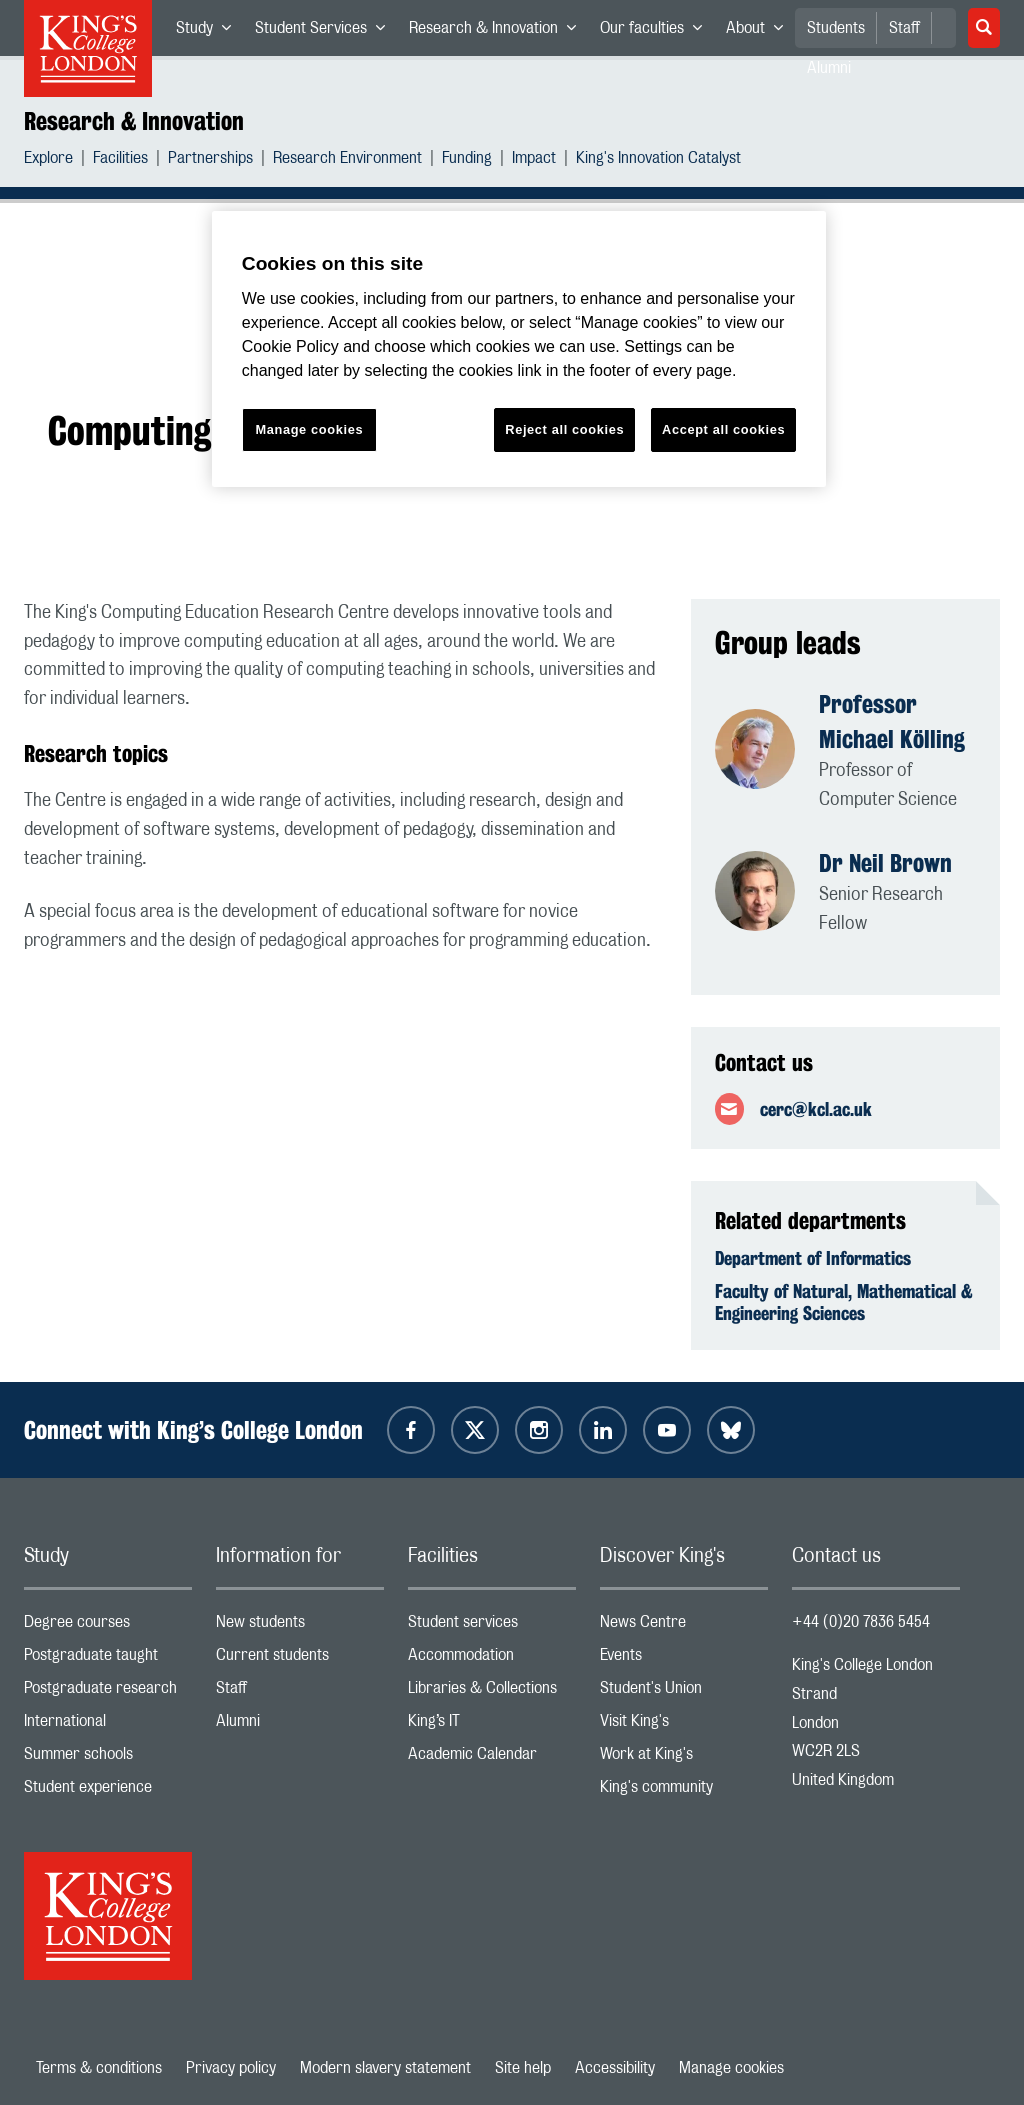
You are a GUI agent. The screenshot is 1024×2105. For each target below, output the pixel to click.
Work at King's (684, 1758)
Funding (467, 160)
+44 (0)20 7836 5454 (861, 1622)
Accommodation (492, 1659)
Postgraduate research (108, 1692)
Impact (534, 160)
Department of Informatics (813, 1258)
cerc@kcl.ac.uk (816, 1109)
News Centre (684, 1626)
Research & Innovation (498, 32)
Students (836, 28)
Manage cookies (731, 2068)
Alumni (300, 1725)
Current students (300, 1659)
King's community (684, 1791)
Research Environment (347, 160)
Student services (492, 1626)
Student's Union (684, 1692)
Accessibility (615, 2068)
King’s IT (492, 1725)
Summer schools (108, 1758)
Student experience (108, 1791)
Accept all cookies (723, 429)
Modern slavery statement (385, 2068)
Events (684, 1659)
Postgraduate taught (108, 1659)
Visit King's (684, 1725)
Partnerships (210, 160)
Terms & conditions (99, 2068)
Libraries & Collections (492, 1692)
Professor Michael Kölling (892, 721)
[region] (519, 349)
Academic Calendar (492, 1758)
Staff (904, 28)
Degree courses (108, 1626)
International (108, 1725)
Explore (48, 160)
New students (300, 1626)
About (760, 32)
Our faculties (657, 32)
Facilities (120, 160)
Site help (523, 2068)
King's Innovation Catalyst (658, 160)
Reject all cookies (564, 429)
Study (209, 32)
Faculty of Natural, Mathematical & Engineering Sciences (844, 1302)
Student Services (326, 32)
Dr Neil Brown (885, 863)
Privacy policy (231, 2068)
